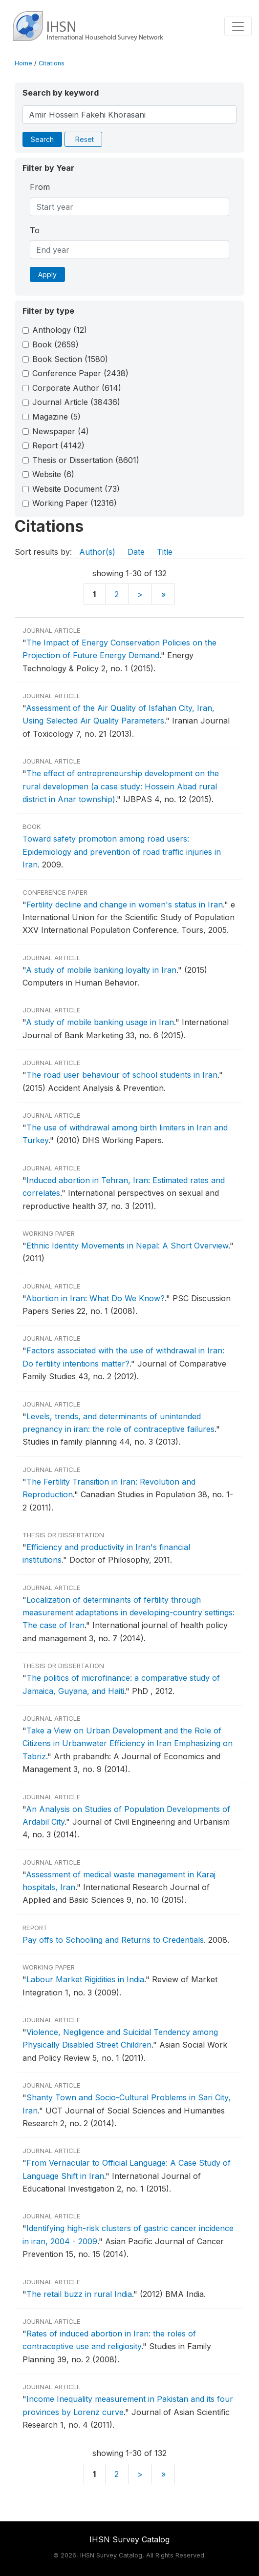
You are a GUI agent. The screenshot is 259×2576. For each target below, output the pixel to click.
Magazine (56, 417)
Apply (47, 274)
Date (136, 552)
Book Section (70, 359)
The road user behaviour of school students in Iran (121, 1075)
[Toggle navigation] (238, 26)
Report (58, 445)
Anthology (59, 330)
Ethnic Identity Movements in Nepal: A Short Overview (127, 1245)
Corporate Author (76, 388)
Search (42, 139)
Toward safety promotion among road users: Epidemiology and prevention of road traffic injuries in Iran (121, 851)
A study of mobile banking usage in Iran (100, 1022)
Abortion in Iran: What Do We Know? (95, 1298)
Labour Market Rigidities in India (85, 1979)
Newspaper (60, 431)
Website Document (76, 489)
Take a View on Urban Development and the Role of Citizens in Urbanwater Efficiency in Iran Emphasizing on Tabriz (127, 1743)
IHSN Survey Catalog (129, 2539)
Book (55, 344)
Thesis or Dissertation (85, 460)
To (35, 230)
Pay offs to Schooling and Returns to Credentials (113, 1940)
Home (23, 63)
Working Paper (74, 503)
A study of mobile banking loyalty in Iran (101, 970)
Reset (84, 139)
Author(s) (97, 552)
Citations (52, 63)
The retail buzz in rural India (79, 2294)
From (40, 187)
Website (53, 474)
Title (165, 552)
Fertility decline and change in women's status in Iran (124, 904)
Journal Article (76, 402)
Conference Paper (80, 373)
